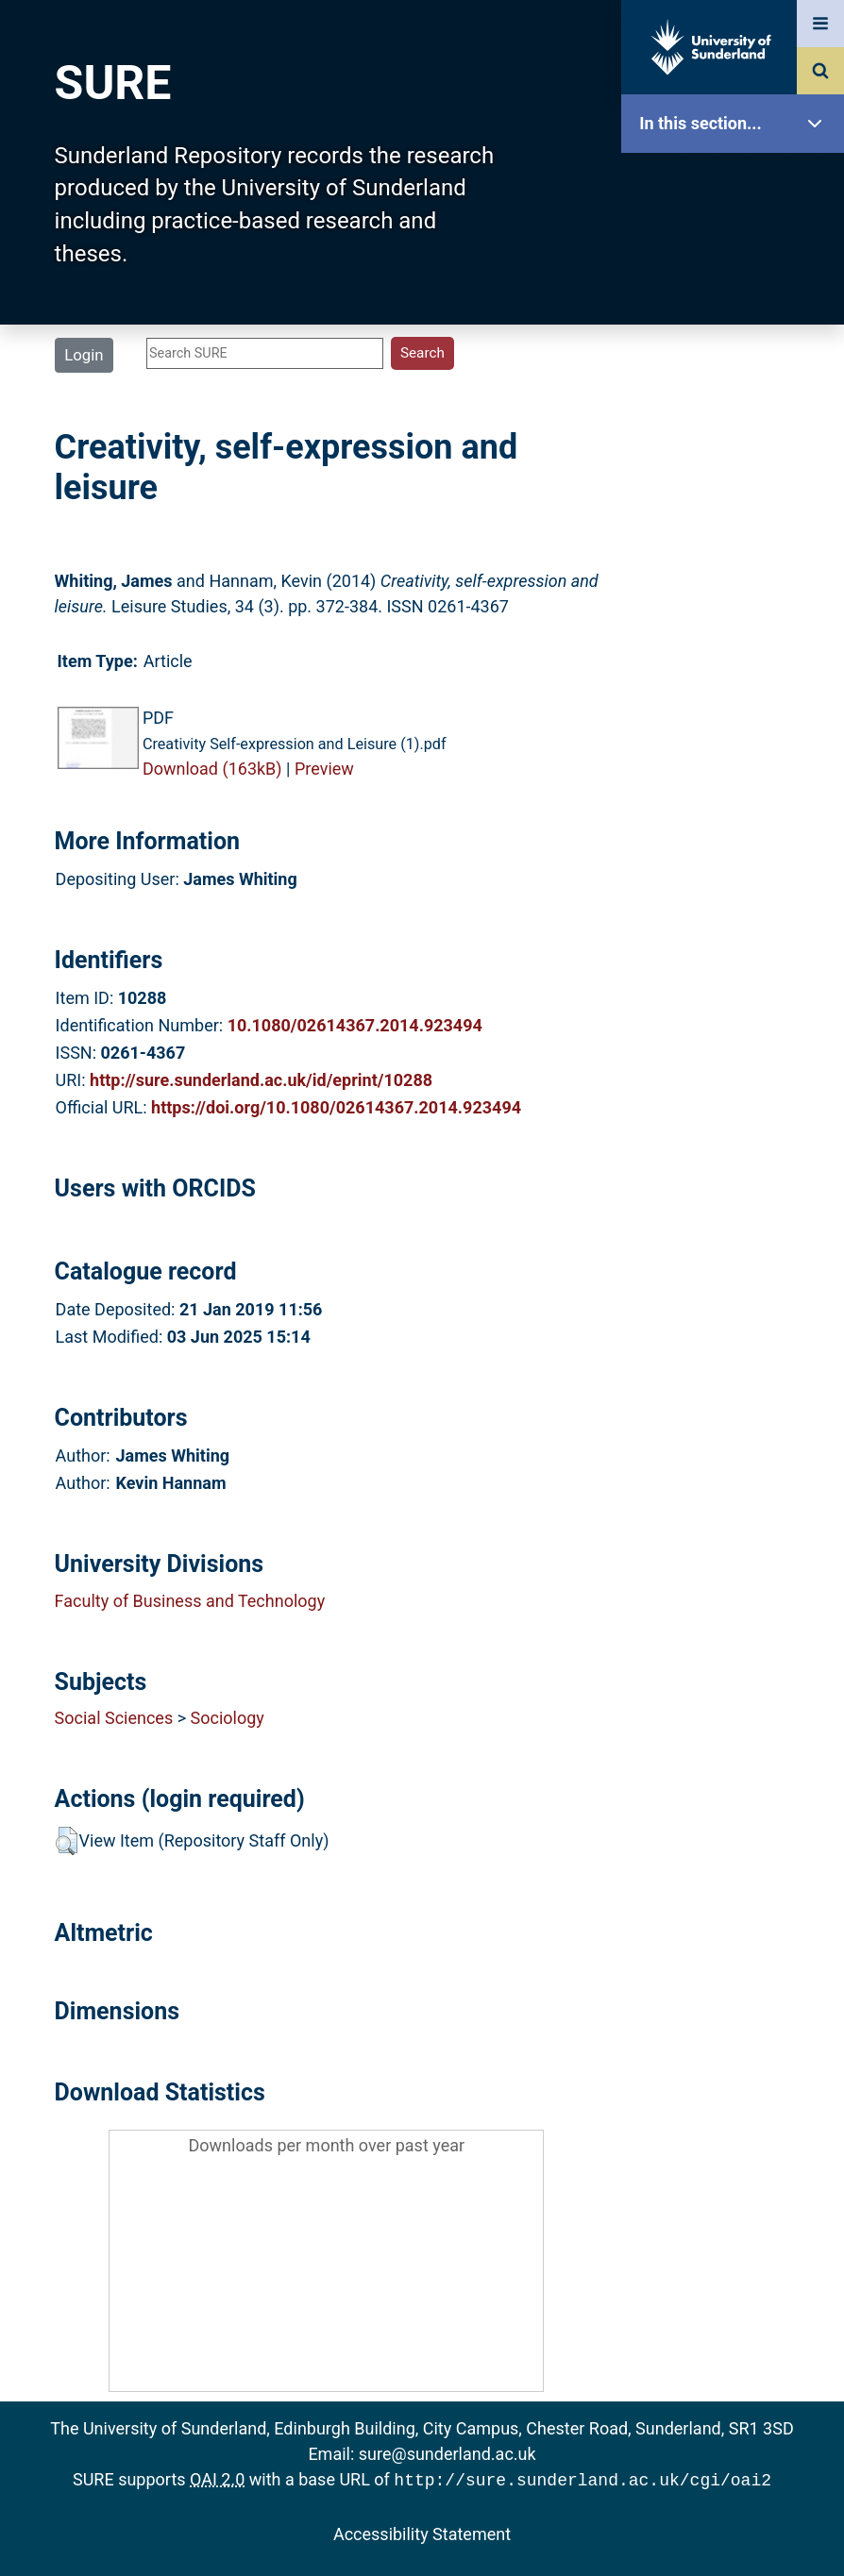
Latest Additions (737, 481)
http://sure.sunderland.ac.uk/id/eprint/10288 (261, 1080)
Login (83, 354)
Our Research (737, 243)
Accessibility (737, 721)
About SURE (737, 302)
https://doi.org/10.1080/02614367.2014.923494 (336, 1107)
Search (737, 422)
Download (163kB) (212, 768)
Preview (324, 768)
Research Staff (737, 601)
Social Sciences (114, 1718)
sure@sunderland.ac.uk (447, 2454)
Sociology (227, 1718)
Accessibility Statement (422, 2532)
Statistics (737, 542)
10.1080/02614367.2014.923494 (355, 1025)
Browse (737, 363)
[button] (66, 1841)
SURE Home (737, 183)
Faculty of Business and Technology (190, 1601)
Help (737, 662)
